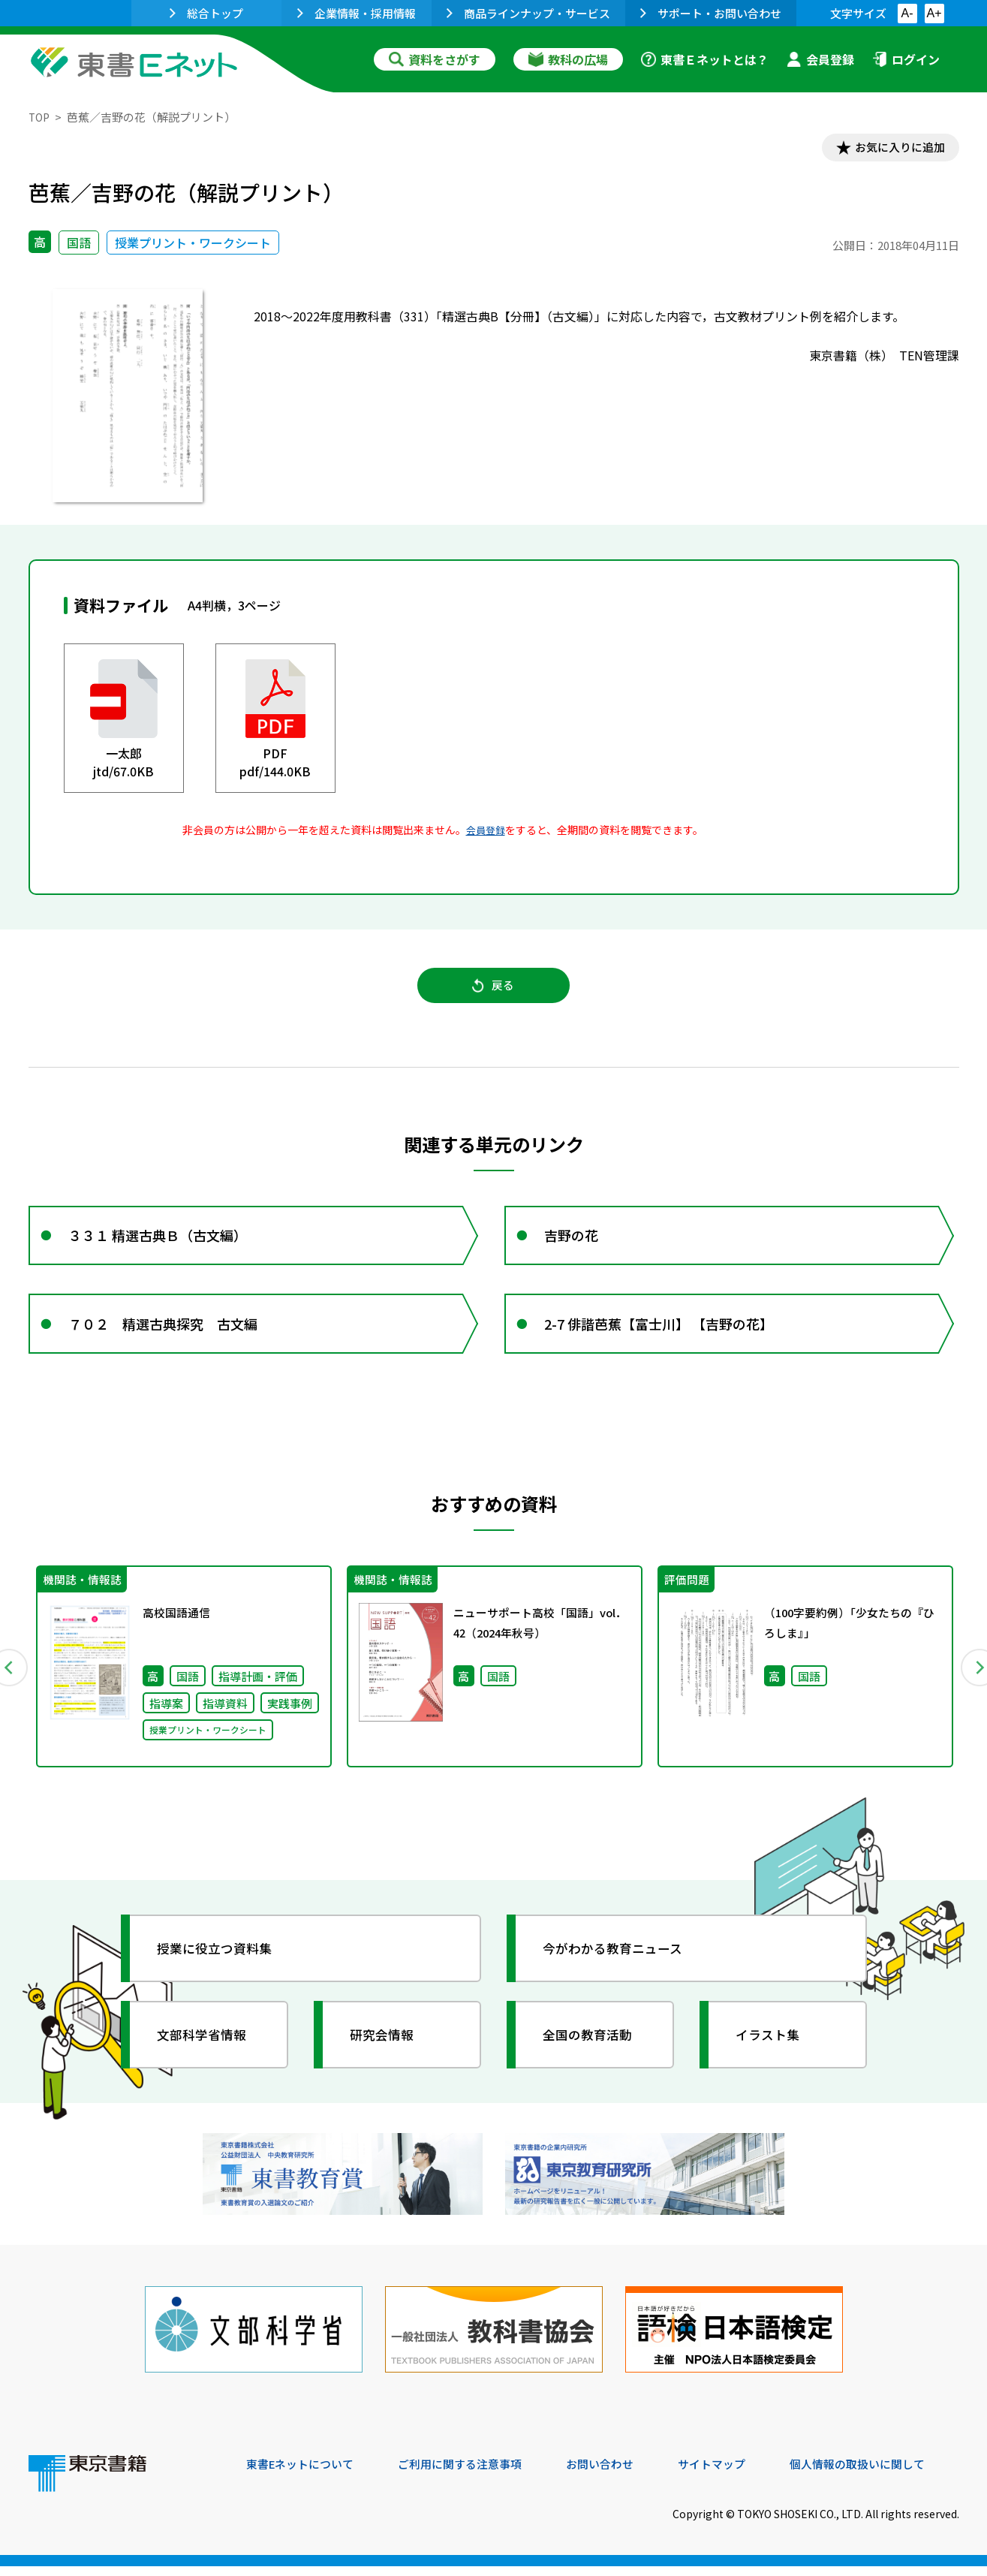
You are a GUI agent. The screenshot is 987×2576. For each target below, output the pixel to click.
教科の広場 (568, 59)
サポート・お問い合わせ (710, 13)
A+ (933, 13)
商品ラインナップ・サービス (528, 13)
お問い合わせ (618, 2474)
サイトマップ (735, 2474)
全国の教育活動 (593, 2056)
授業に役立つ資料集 (220, 1970)
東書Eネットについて (304, 2474)
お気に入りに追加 (894, 149)
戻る (494, 992)
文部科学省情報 (207, 2056)
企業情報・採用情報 (356, 13)
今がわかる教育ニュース (620, 1970)
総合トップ (206, 13)
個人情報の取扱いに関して (887, 2474)
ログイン (906, 59)
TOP (40, 117)
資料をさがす (434, 59)
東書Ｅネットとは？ (705, 59)
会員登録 (820, 59)
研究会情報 (386, 2056)
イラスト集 (772, 2056)
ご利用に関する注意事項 (472, 2474)
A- (907, 13)
